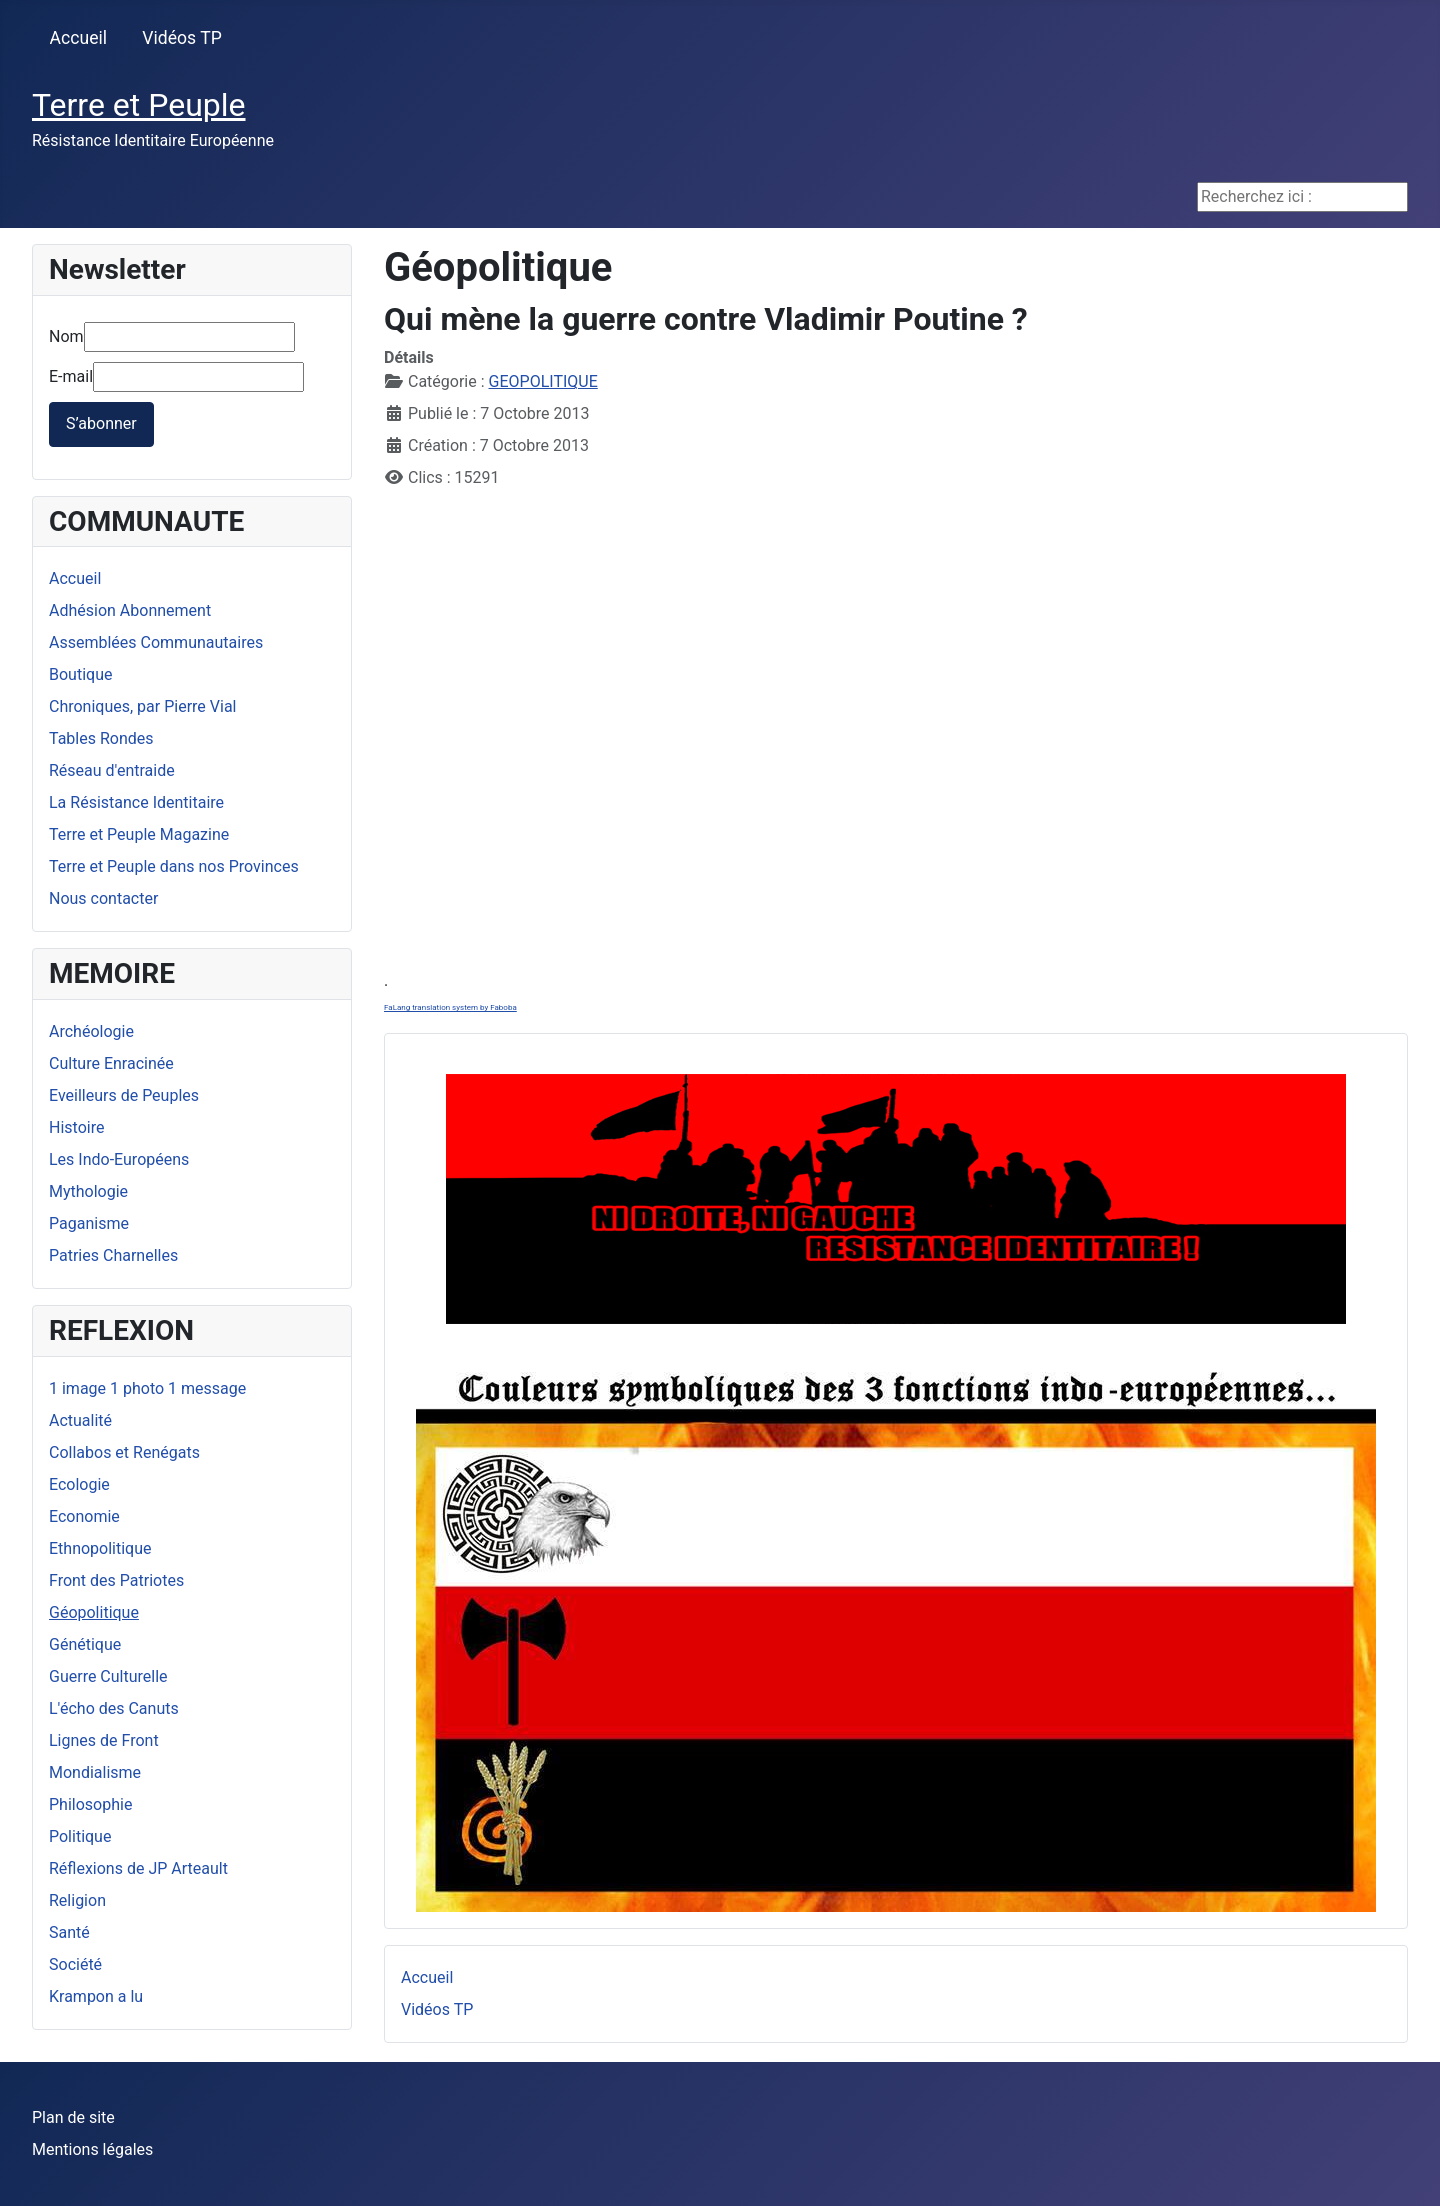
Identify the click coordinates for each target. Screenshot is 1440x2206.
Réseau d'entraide (112, 770)
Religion (77, 1900)
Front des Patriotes (116, 1580)
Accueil (78, 38)
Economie (84, 1516)
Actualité (80, 1420)
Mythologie (88, 1191)
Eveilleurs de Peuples (124, 1095)
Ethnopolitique (100, 1548)
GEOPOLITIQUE (543, 381)
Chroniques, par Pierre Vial (142, 706)
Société (75, 1964)
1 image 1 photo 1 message (147, 1388)
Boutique (80, 674)
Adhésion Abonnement (130, 610)
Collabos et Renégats (124, 1452)
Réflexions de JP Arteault (138, 1868)
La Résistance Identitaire (136, 802)
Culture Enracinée (111, 1063)
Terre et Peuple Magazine (139, 834)
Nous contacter (103, 898)
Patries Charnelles (113, 1255)
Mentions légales (92, 2149)
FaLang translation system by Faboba (450, 1007)
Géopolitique (94, 1612)
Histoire (76, 1127)
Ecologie (79, 1484)
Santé (69, 1932)
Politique (80, 1836)
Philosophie (90, 1804)
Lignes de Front (104, 1740)
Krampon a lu (96, 1996)
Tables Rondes (101, 738)
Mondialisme (95, 1772)
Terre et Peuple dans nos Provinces (174, 866)
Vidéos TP (181, 38)
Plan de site (73, 2117)
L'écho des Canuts (114, 1708)
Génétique (85, 1644)
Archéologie (91, 1031)
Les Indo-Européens (119, 1159)
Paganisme (89, 1223)
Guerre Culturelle (108, 1676)
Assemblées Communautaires (156, 642)
